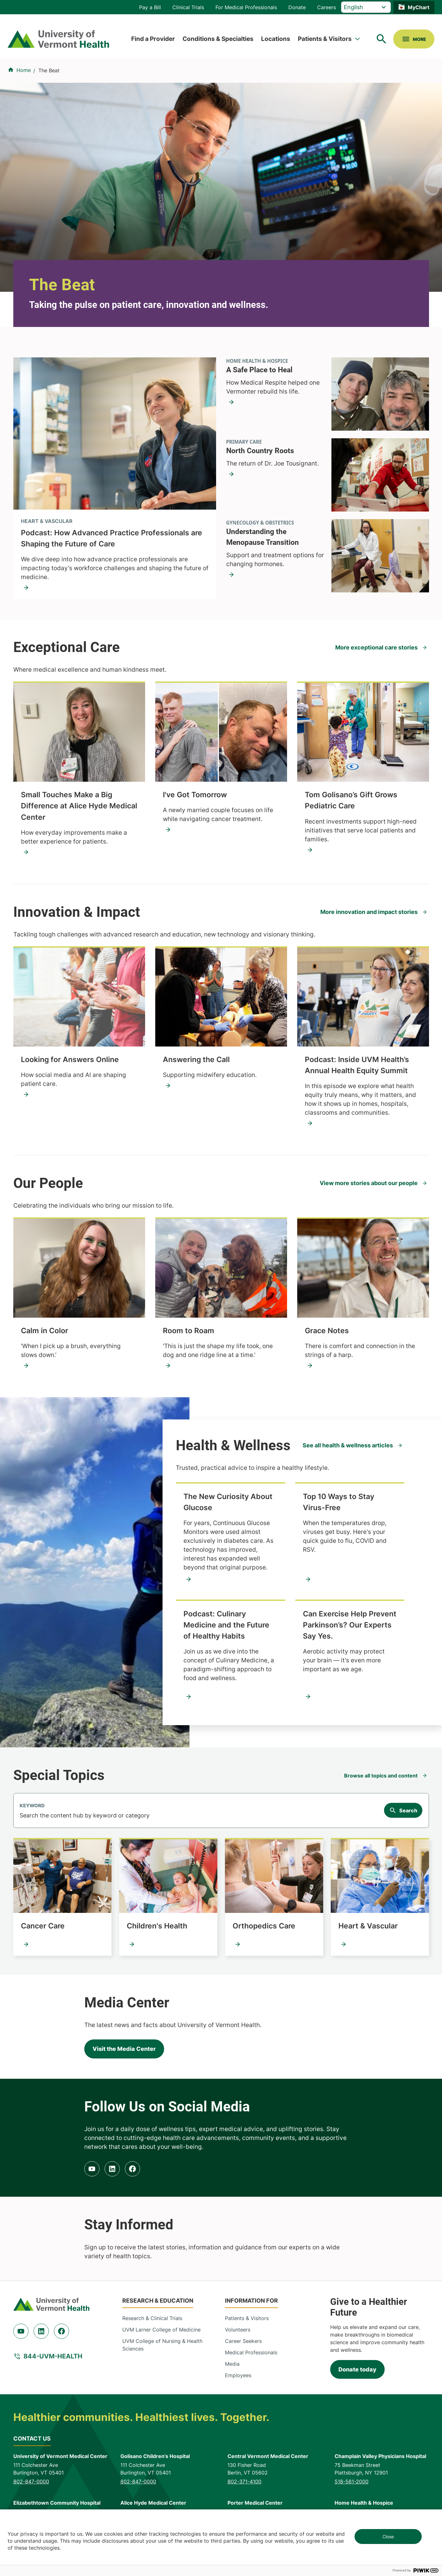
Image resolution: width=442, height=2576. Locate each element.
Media (232, 2364)
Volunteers (237, 2329)
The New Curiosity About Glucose (227, 1502)
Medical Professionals (251, 2352)
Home (23, 70)
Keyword (32, 1806)
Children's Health (157, 1925)
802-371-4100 (244, 2481)
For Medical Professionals (246, 7)
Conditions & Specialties (218, 38)
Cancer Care (43, 1925)
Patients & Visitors (325, 38)
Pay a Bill (150, 7)
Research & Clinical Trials (152, 2318)
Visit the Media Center (124, 2048)
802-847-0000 (31, 2481)
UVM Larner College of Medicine (161, 2329)
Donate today (357, 2369)
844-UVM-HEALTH (52, 2356)
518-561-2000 (351, 2481)
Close (388, 2536)
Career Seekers (243, 2341)
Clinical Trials (188, 7)
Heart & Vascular (368, 1925)
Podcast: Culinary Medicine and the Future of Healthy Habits (226, 1624)
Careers (326, 7)
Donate (297, 7)
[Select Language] (366, 7)
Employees (238, 2375)
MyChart (418, 7)
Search (408, 1810)
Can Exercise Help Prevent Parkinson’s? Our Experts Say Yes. (349, 1624)
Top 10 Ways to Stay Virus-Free (338, 1502)
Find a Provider (153, 38)
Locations (275, 38)
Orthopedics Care (264, 1925)
